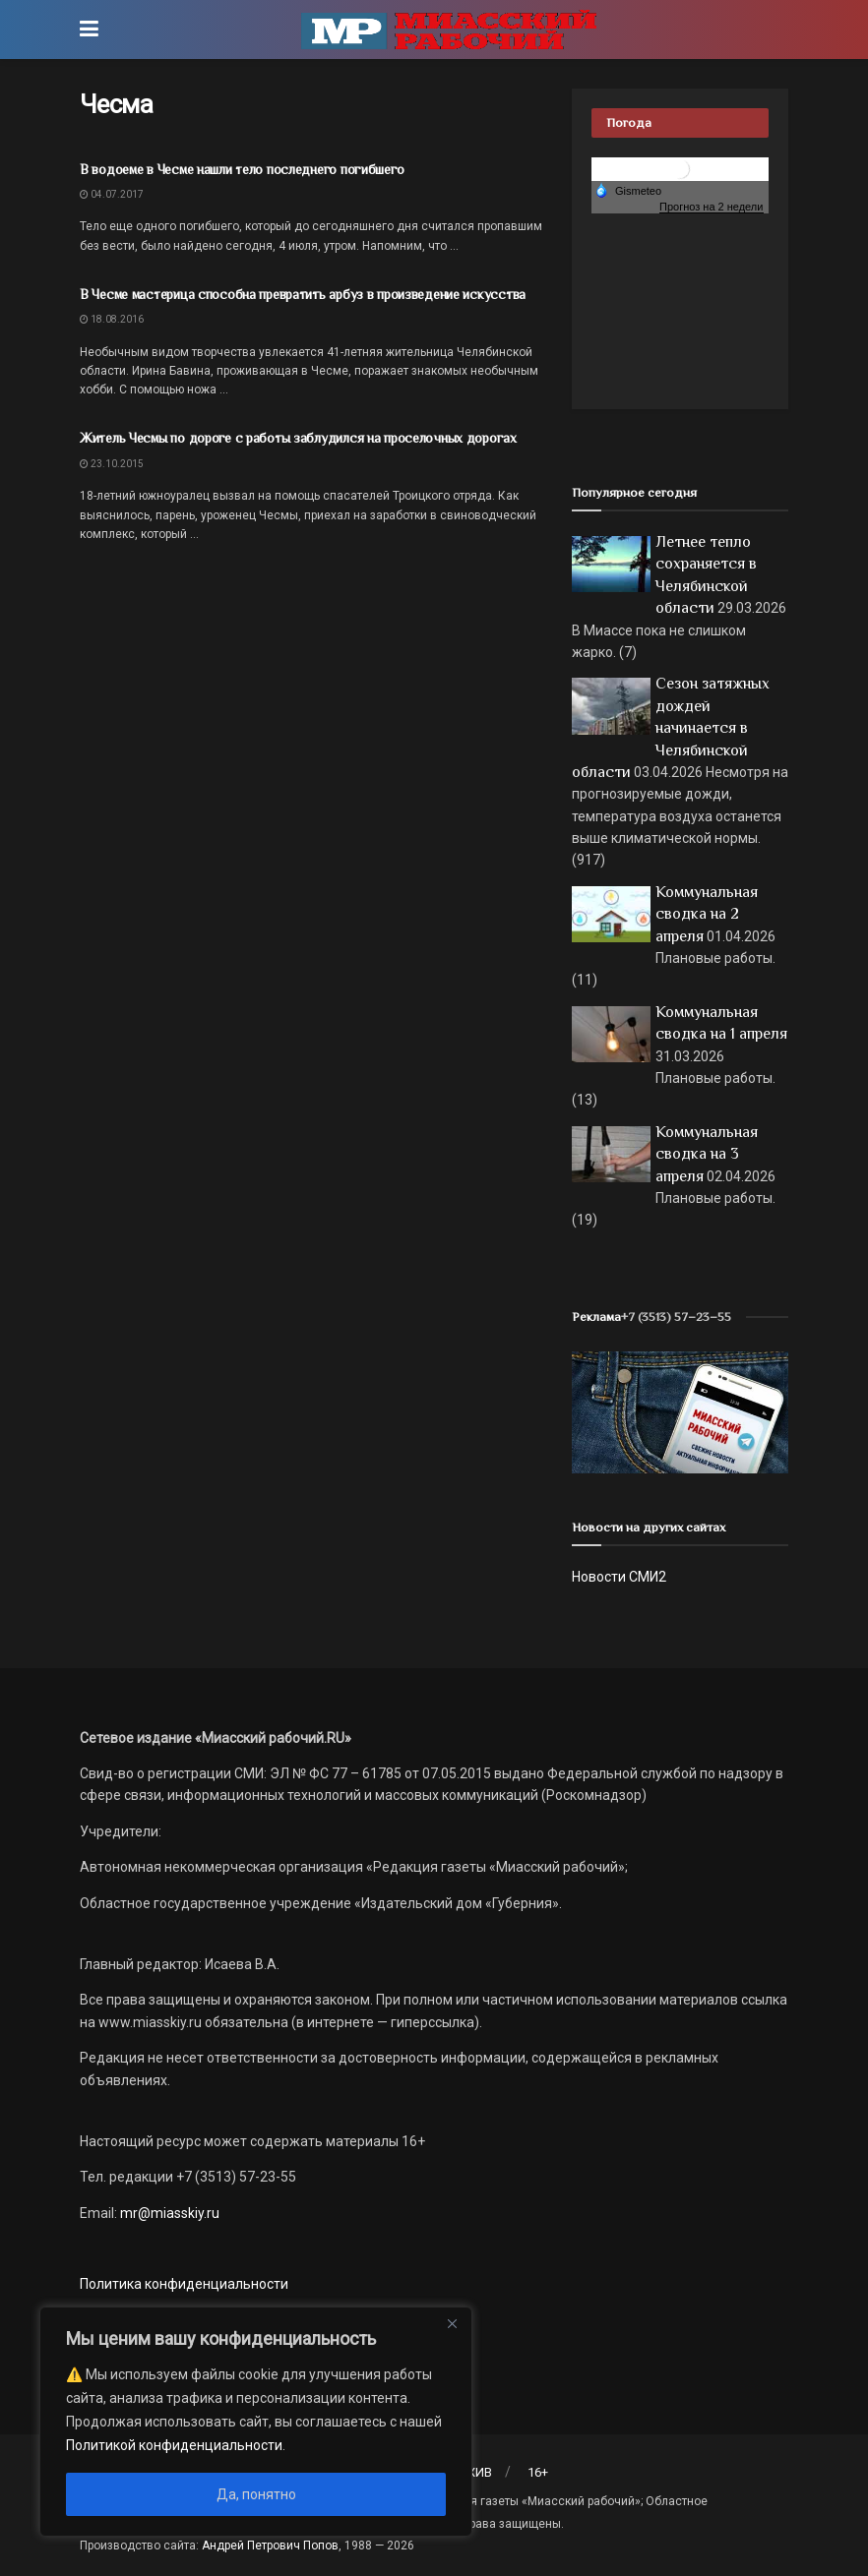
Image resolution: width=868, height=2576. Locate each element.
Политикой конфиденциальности (174, 2445)
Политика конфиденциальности (184, 2284)
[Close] (452, 2323)
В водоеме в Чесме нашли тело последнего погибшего (241, 169)
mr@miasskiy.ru (168, 2213)
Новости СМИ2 (619, 1577)
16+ (537, 2472)
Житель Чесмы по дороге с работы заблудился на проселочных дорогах (298, 438)
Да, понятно (256, 2494)
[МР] (680, 1411)
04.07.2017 (112, 194)
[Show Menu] (89, 29)
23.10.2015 (112, 463)
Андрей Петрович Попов (270, 2545)
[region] (255, 2421)
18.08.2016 (112, 319)
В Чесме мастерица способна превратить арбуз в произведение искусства (303, 294)
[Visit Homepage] (448, 29)
